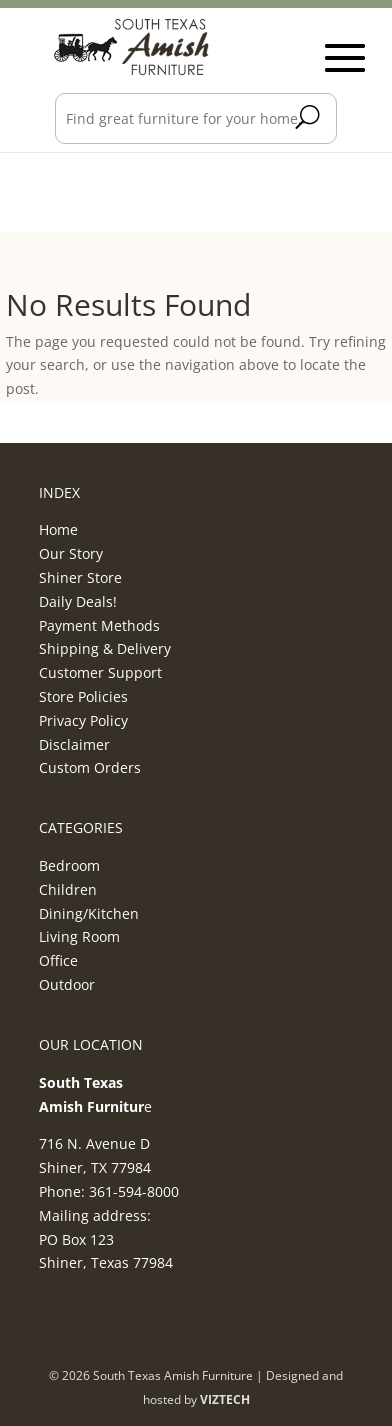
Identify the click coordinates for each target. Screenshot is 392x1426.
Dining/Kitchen (89, 913)
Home (58, 529)
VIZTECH (225, 1399)
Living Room (79, 936)
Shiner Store (80, 577)
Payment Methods (99, 625)
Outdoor (67, 984)
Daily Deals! (78, 601)
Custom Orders (90, 767)
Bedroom (69, 865)
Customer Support (100, 672)
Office (58, 960)
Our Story (71, 553)
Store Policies (83, 696)
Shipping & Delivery (105, 648)
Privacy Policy (83, 720)
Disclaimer (74, 744)
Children (68, 889)
